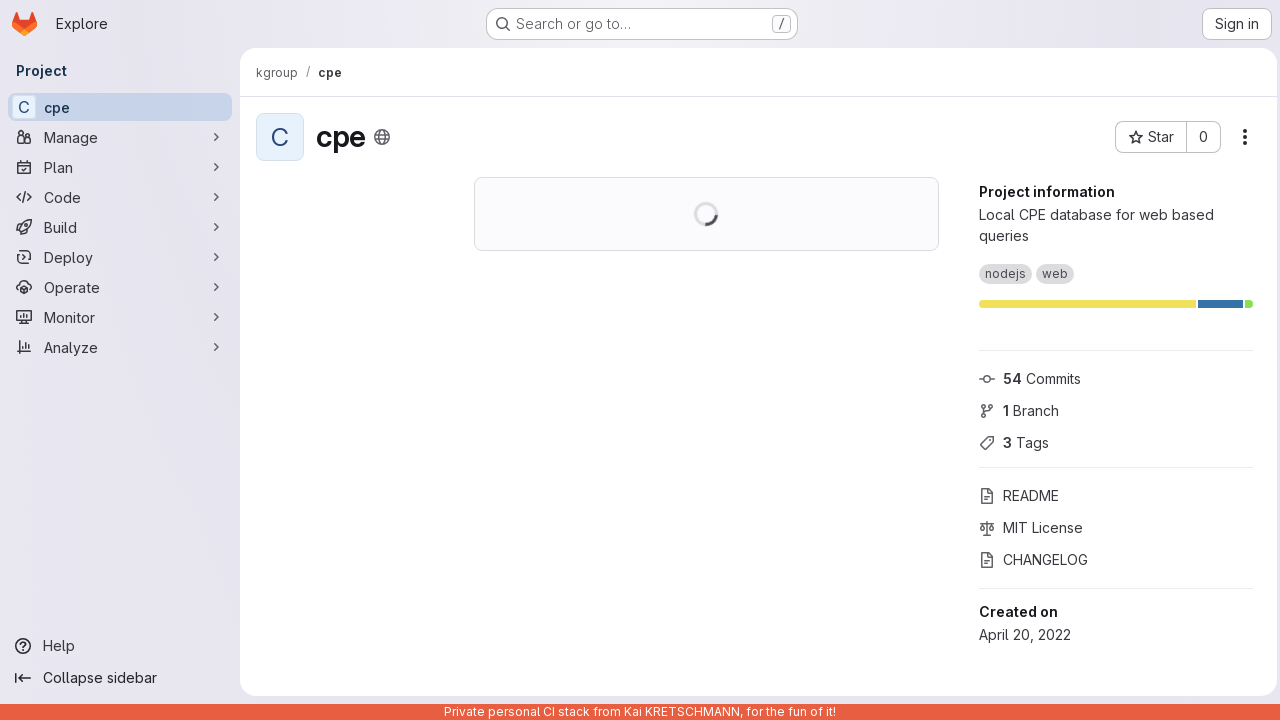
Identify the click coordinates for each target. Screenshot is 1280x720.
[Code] (120, 197)
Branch (1014, 410)
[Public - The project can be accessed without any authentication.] (382, 137)
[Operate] (120, 287)
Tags (1009, 442)
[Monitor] (120, 317)
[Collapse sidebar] (120, 678)
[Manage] (120, 137)
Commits (1025, 378)
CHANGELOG (1028, 559)
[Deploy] (120, 257)
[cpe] (120, 107)
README (1014, 495)
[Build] (120, 227)
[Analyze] (120, 347)
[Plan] (120, 167)
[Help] (120, 646)
